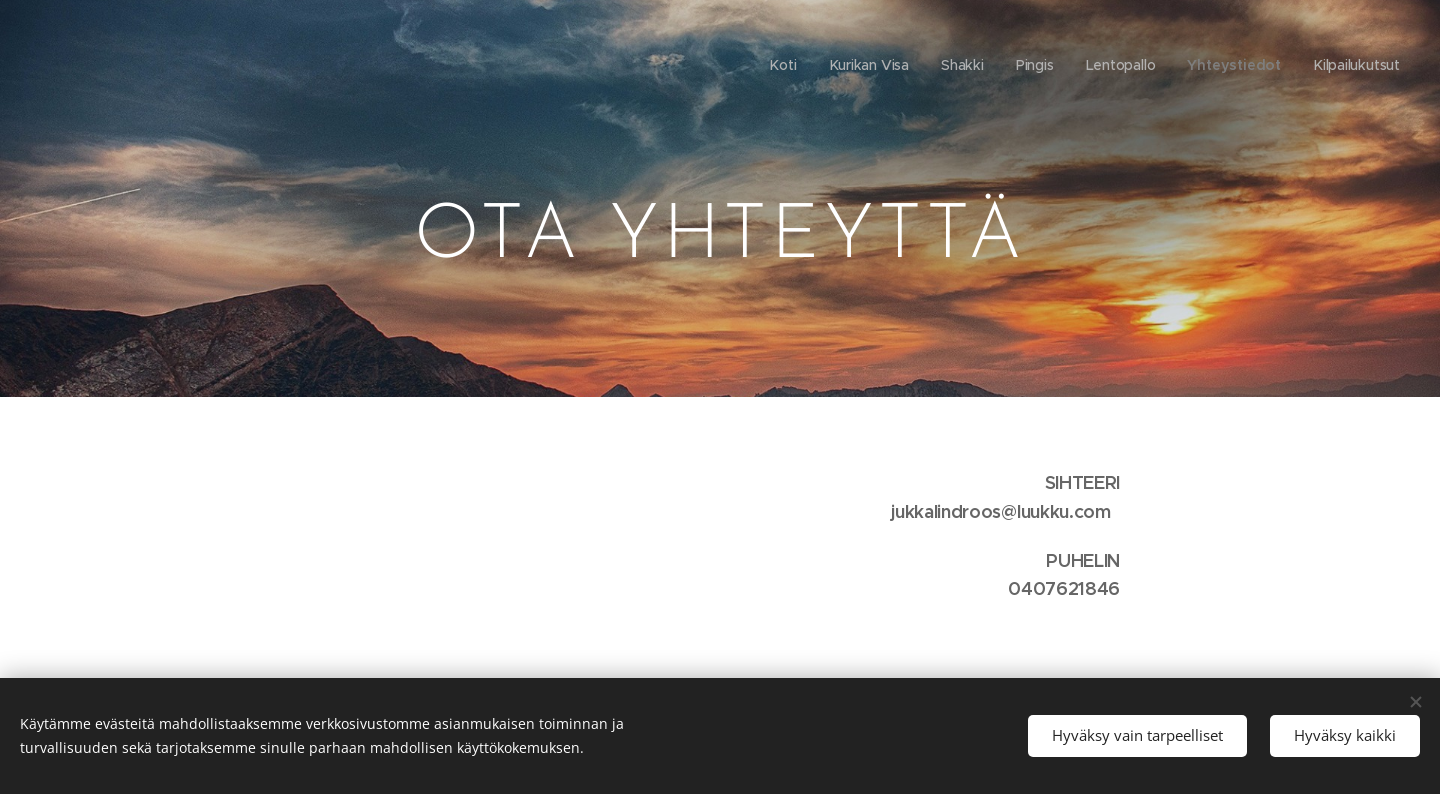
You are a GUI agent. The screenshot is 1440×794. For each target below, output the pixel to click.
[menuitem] (781, 65)
